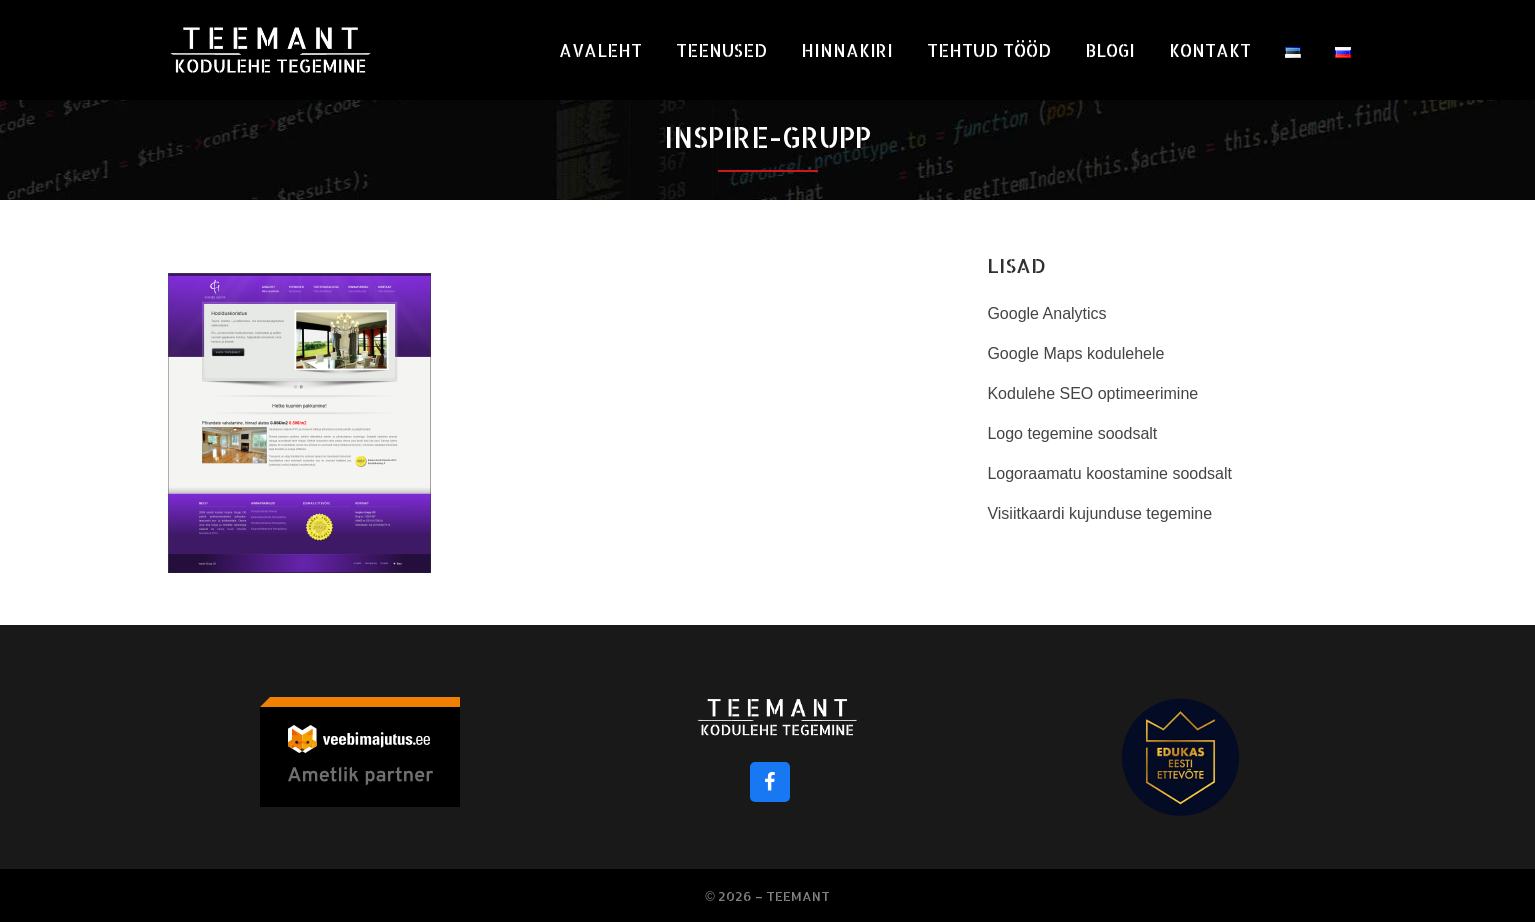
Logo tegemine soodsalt (1072, 433)
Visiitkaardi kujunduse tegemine (1099, 513)
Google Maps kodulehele (1075, 353)
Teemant (798, 896)
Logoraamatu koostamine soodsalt (1109, 473)
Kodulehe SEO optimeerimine (1092, 393)
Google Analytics (1046, 313)
